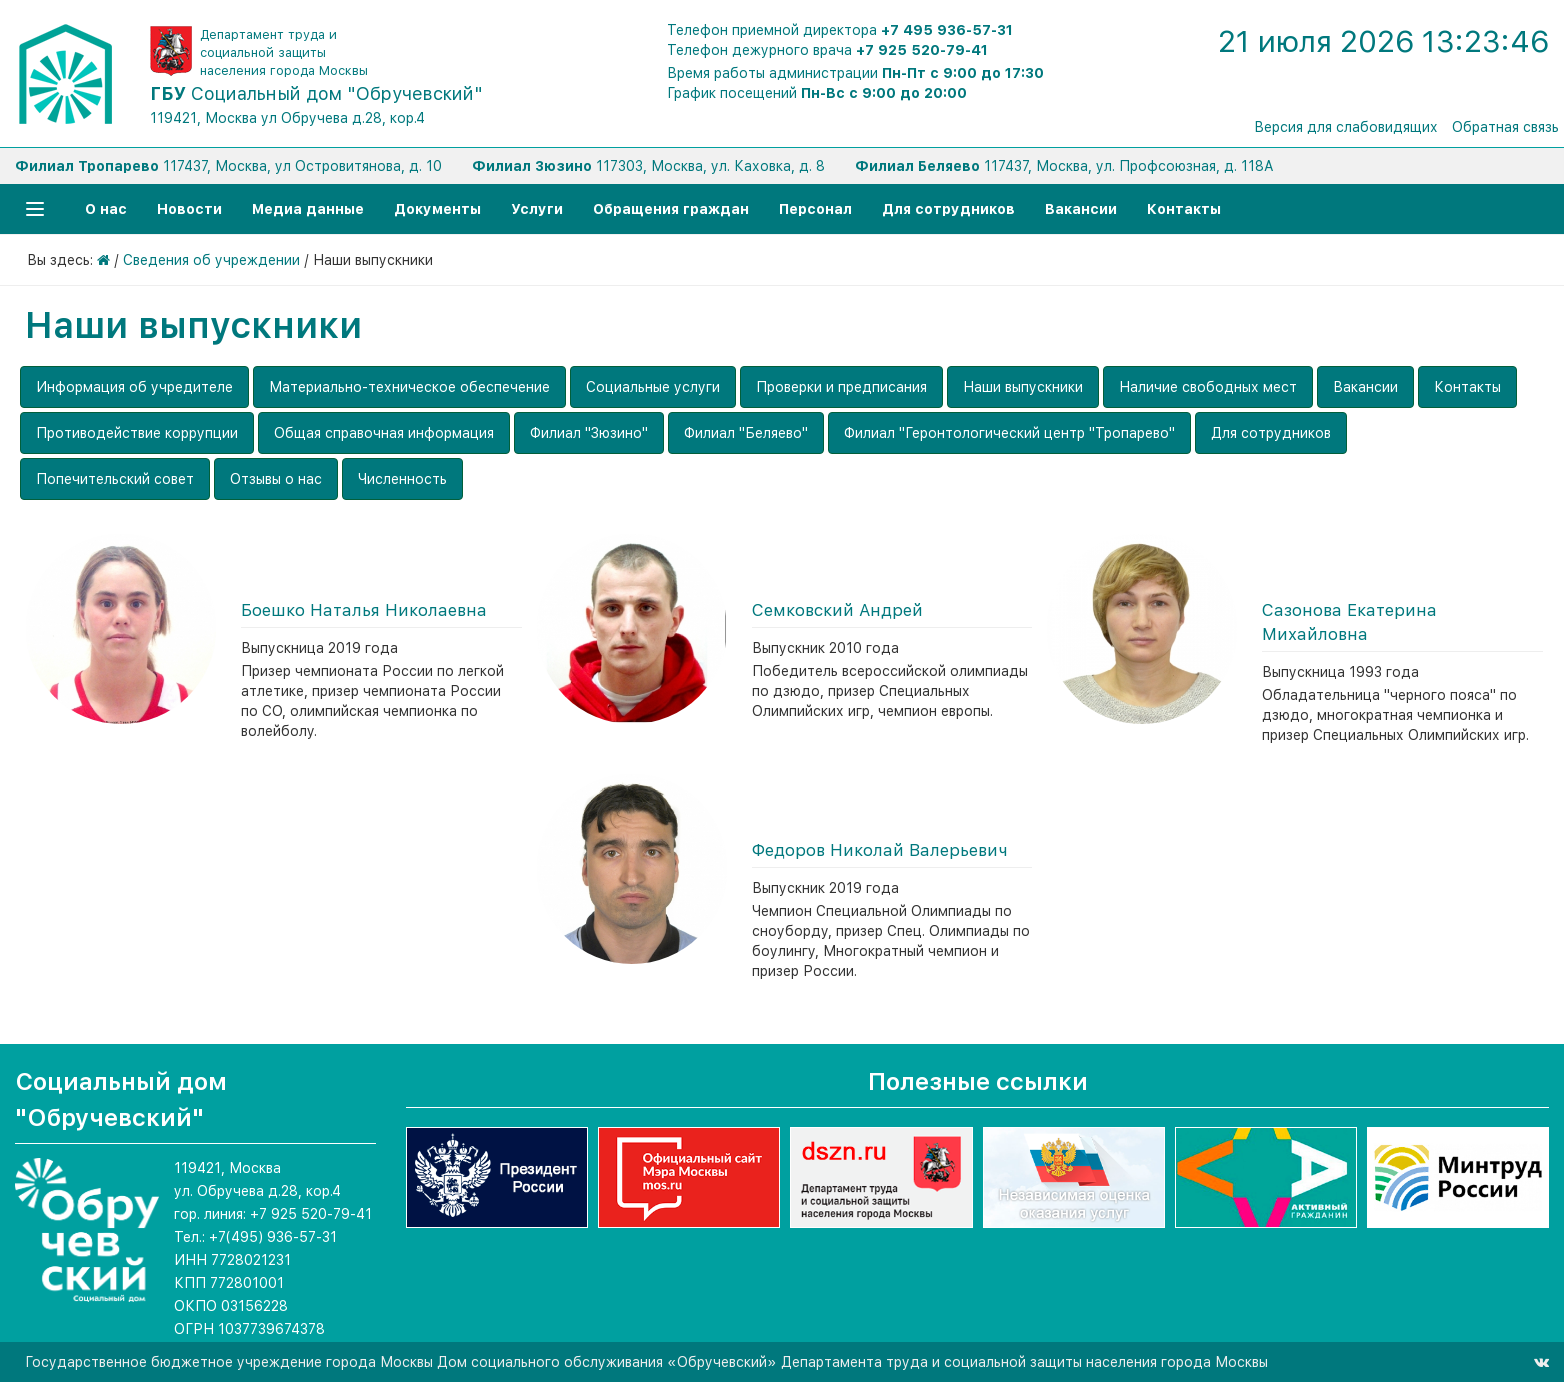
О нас (106, 209)
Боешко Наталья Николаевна (364, 610)
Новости (189, 209)
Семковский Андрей (837, 610)
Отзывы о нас (276, 479)
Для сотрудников (948, 209)
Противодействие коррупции (137, 433)
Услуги (537, 209)
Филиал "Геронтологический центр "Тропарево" (1009, 433)
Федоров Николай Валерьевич (880, 850)
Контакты (1184, 209)
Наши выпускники (1023, 387)
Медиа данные (308, 209)
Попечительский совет (115, 479)
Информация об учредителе (134, 387)
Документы (437, 209)
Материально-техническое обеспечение (409, 387)
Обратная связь (1505, 127)
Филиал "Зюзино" (589, 433)
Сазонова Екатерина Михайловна (1349, 622)
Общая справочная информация (384, 433)
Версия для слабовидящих (1346, 127)
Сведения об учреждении (211, 260)
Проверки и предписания (841, 387)
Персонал (815, 209)
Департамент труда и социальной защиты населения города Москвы (284, 52)
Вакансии (1081, 209)
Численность (402, 479)
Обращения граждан (671, 209)
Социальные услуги (653, 387)
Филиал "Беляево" (746, 433)
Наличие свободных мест (1208, 387)
